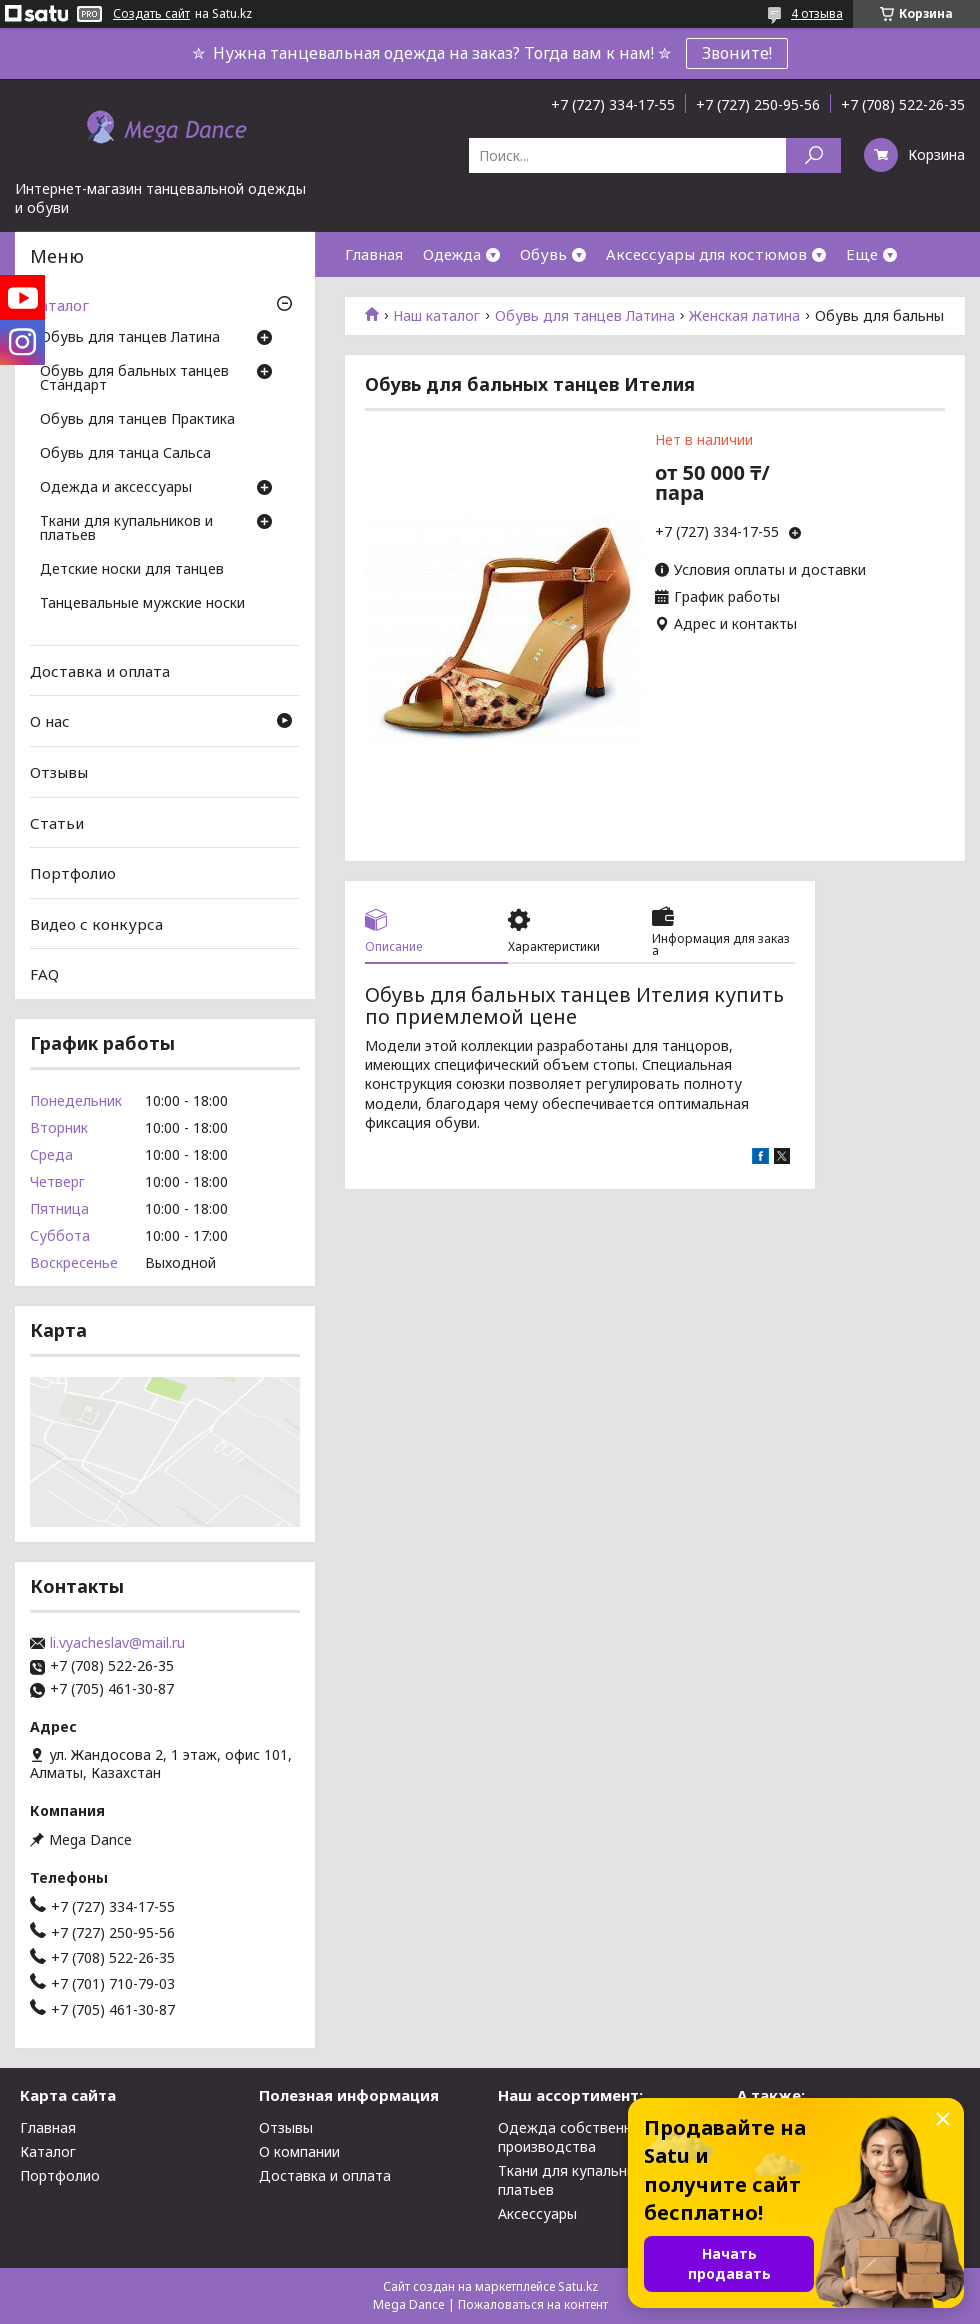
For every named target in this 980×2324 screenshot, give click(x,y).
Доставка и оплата (100, 671)
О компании (299, 2151)
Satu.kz (578, 2286)
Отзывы (59, 772)
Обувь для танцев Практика (137, 420)
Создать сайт (151, 14)
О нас (50, 721)
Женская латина (744, 316)
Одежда (452, 254)
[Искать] (813, 155)
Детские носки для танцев (132, 570)
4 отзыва (817, 13)
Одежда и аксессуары (116, 488)
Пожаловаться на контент (533, 2304)
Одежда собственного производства (577, 2137)
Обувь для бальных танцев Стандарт (134, 379)
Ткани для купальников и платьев (126, 529)
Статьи (57, 822)
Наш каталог (436, 316)
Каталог (59, 305)
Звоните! (737, 53)
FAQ (44, 974)
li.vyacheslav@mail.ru (117, 1643)
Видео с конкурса (96, 924)
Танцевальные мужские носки (142, 604)
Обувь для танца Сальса (125, 454)
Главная (374, 254)
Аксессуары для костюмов (706, 254)
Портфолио (73, 873)
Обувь (543, 254)
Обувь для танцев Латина (585, 316)
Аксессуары (537, 2213)
